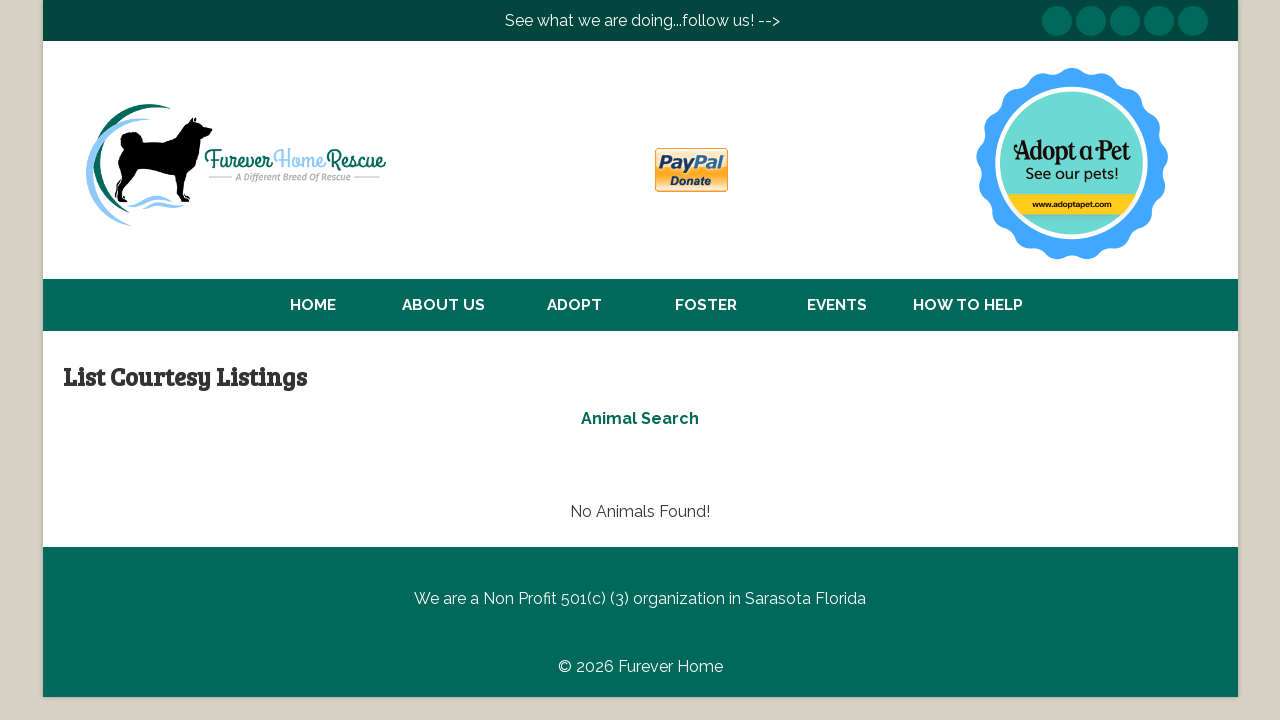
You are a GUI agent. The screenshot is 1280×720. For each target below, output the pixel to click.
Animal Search (640, 418)
